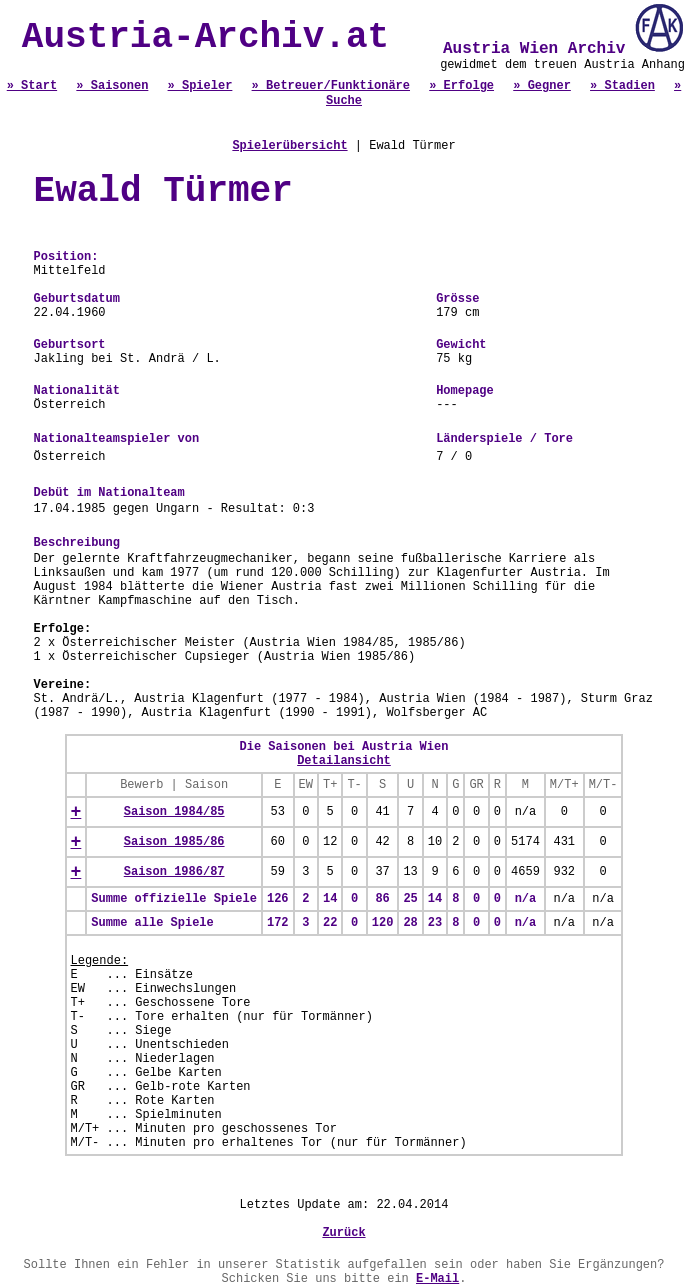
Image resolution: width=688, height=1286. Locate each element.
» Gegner (542, 86)
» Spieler (200, 86)
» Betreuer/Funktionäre (331, 86)
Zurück (343, 1233)
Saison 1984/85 (174, 812)
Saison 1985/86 (174, 842)
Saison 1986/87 (174, 872)
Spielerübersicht (289, 146)
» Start (32, 86)
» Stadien (622, 86)
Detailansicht (344, 761)
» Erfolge (461, 86)
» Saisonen (112, 86)
